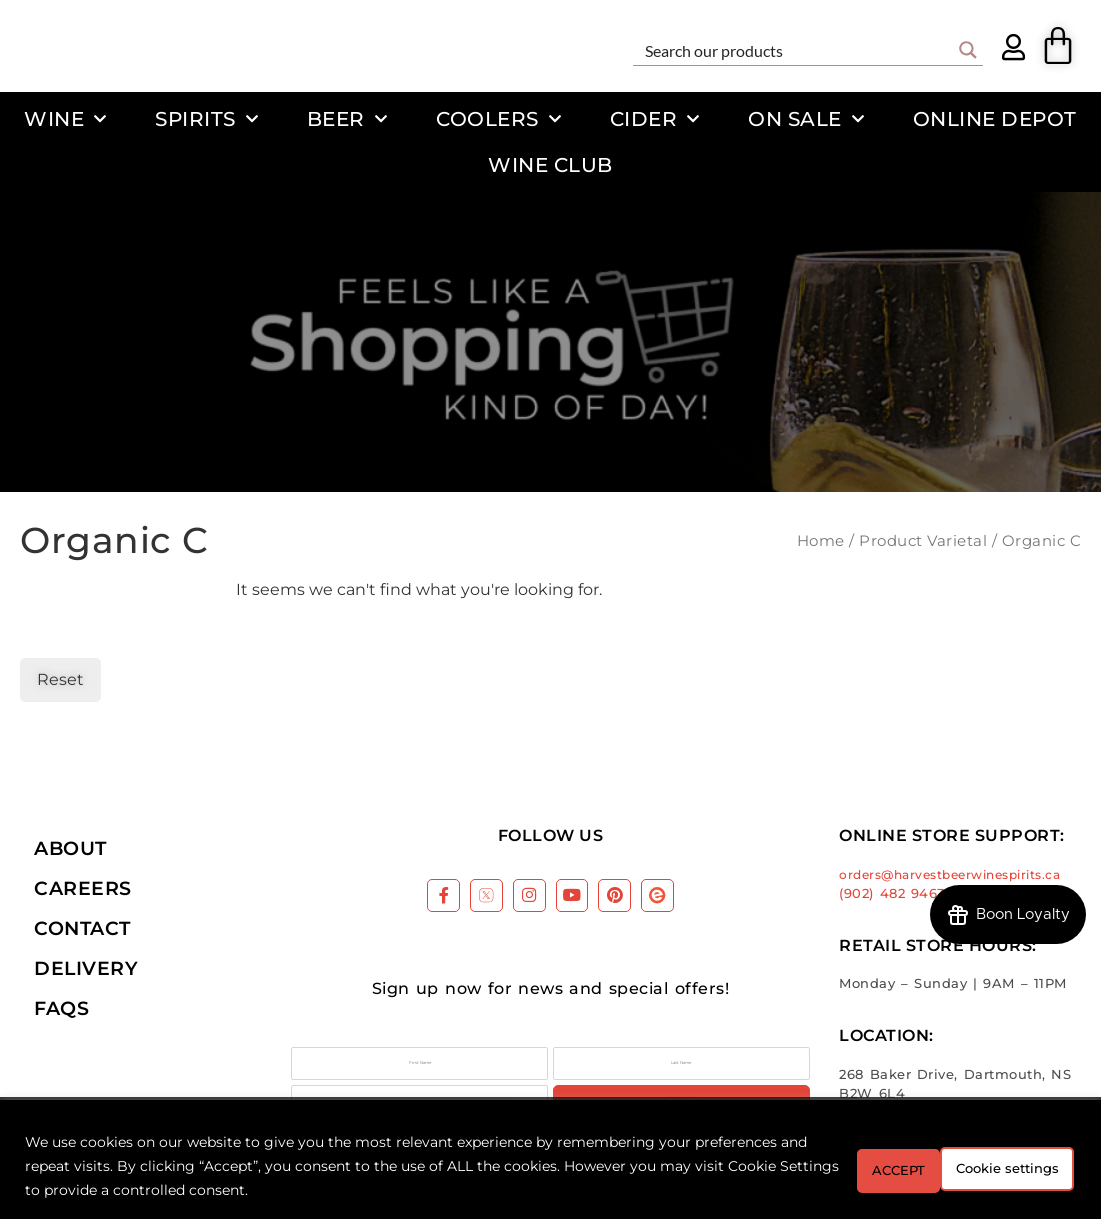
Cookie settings (868, 1166)
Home (821, 541)
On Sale (806, 119)
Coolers (498, 119)
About (70, 848)
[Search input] (795, 50)
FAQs (61, 1008)
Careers (83, 888)
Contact (82, 928)
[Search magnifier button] (968, 50)
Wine (65, 119)
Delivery (86, 968)
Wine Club (550, 164)
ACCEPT (1019, 1166)
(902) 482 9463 (892, 893)
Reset (60, 679)
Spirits (206, 119)
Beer (347, 119)
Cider (655, 119)
